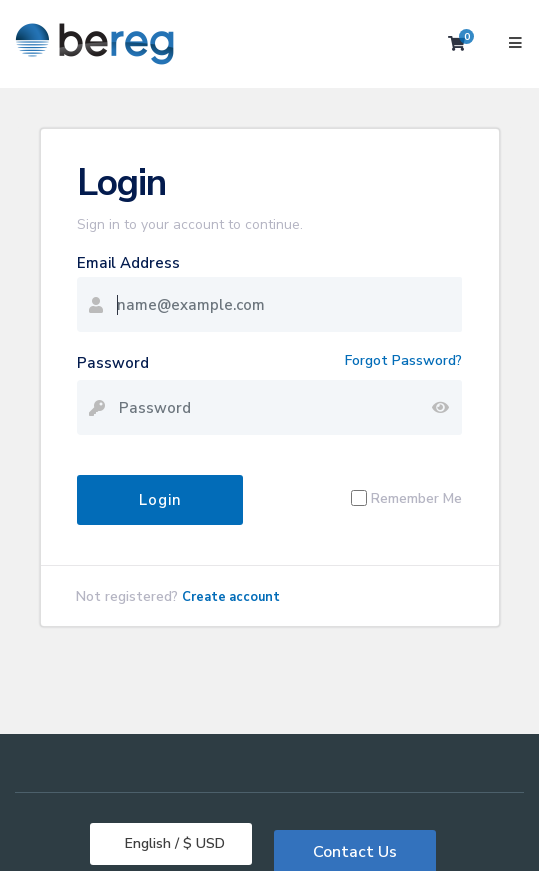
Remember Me (416, 498)
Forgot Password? (403, 360)
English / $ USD (173, 843)
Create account (231, 597)
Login (160, 500)
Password (113, 363)
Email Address (128, 263)
